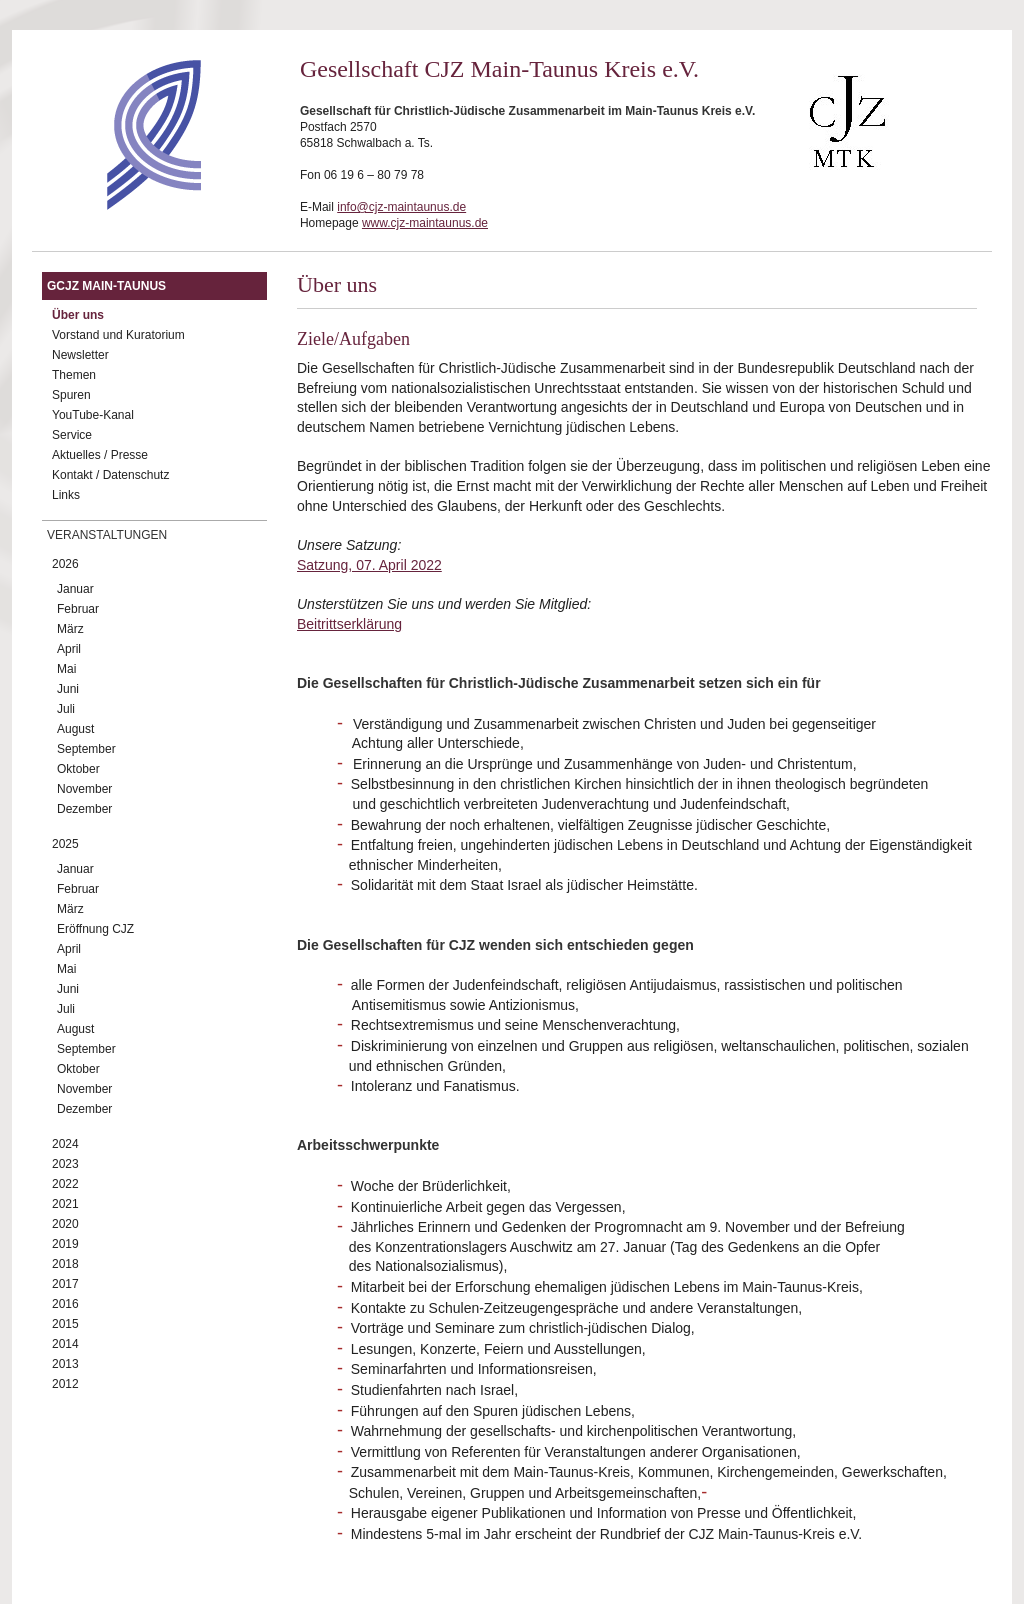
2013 (65, 1364)
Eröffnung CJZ (95, 929)
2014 (65, 1344)
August (75, 729)
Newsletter (80, 355)
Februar (78, 609)
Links (66, 495)
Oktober (78, 769)
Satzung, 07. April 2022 (369, 565)
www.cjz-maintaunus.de (425, 223)
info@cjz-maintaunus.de (401, 207)
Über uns (78, 315)
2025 (65, 844)
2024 (65, 1144)
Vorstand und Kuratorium (118, 335)
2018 (65, 1264)
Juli (66, 709)
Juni (68, 689)
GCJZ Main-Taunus (106, 286)
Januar (75, 589)
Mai (66, 669)
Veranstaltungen (107, 535)
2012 (65, 1384)
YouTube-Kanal (93, 415)
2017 (65, 1284)
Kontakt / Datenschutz (110, 475)
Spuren (71, 395)
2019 (65, 1244)
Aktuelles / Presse (100, 455)
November (84, 789)
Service (72, 435)
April (69, 649)
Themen (74, 375)
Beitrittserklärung (349, 624)
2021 (65, 1204)
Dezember (84, 809)
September (86, 749)
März (70, 629)
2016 (65, 1304)
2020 (65, 1224)
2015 (65, 1324)
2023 (65, 1164)
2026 (65, 564)
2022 (65, 1184)
